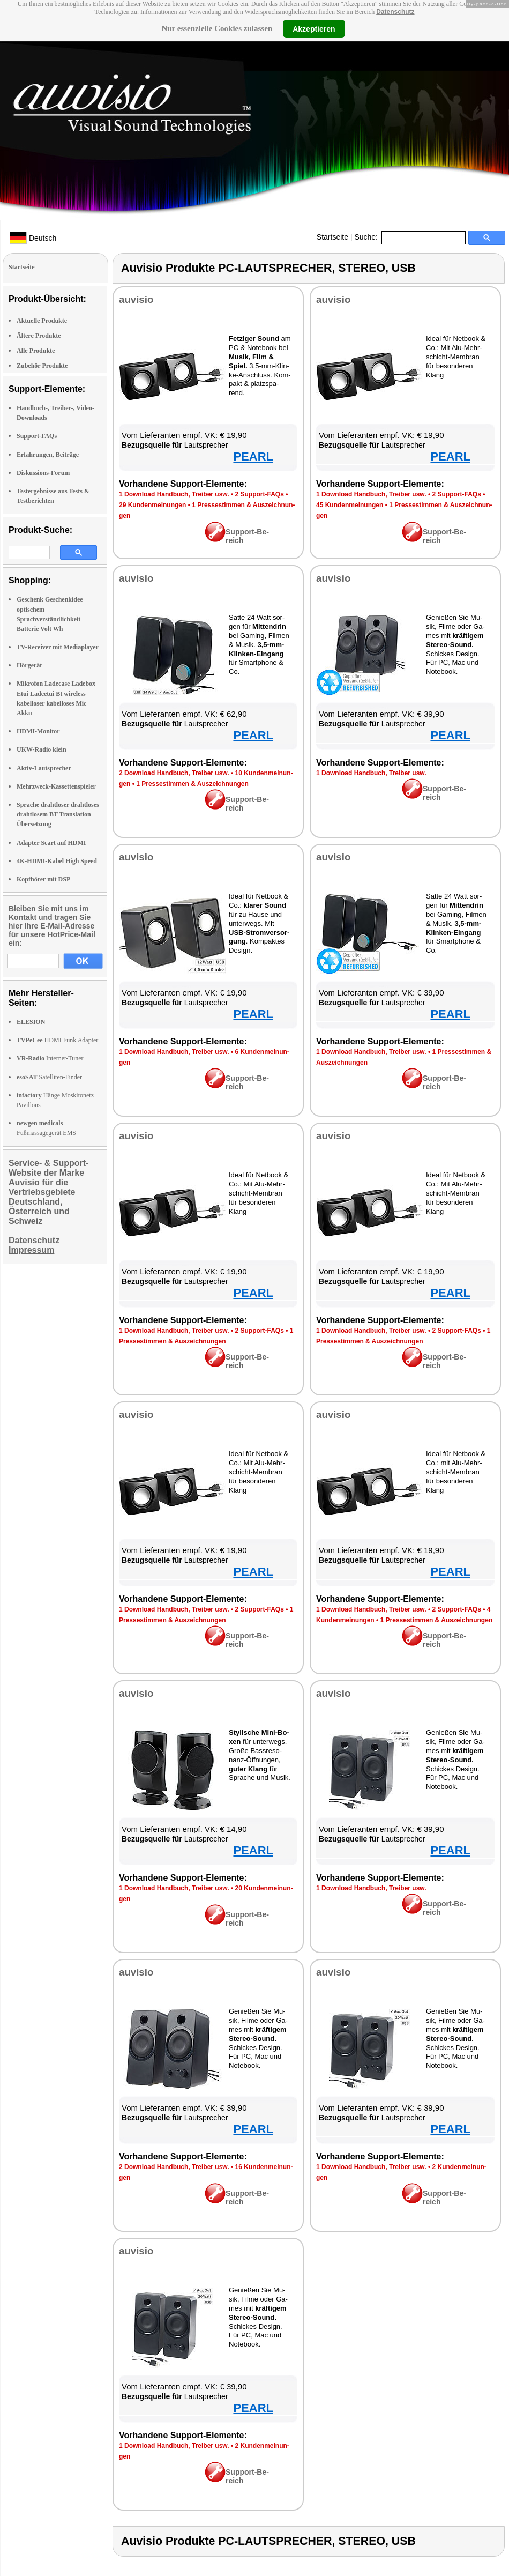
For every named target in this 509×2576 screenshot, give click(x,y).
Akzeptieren (314, 28)
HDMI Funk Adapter (57, 1040)
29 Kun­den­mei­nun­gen (152, 505)
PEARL (253, 456)
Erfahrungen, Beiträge (48, 454)
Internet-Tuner (50, 1058)
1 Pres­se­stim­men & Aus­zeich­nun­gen (192, 784)
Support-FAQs (37, 436)
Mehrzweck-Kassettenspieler (56, 786)
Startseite (332, 237)
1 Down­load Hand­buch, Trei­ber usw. (174, 494)
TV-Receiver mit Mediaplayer (58, 647)
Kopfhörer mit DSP (43, 879)
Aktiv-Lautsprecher (44, 768)
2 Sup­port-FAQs (259, 494)
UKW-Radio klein (41, 749)
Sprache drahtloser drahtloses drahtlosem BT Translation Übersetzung (58, 814)
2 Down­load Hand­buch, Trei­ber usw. (174, 773)
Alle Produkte (36, 350)
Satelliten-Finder (49, 1077)
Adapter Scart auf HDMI (51, 843)
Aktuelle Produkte (42, 320)
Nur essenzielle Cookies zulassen (216, 28)
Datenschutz (395, 12)
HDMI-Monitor (38, 731)
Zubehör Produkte (42, 365)
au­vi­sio (136, 299)
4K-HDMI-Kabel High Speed (57, 861)
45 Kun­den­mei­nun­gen (349, 505)
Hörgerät (29, 665)
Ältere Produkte (39, 335)
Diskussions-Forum (43, 473)
